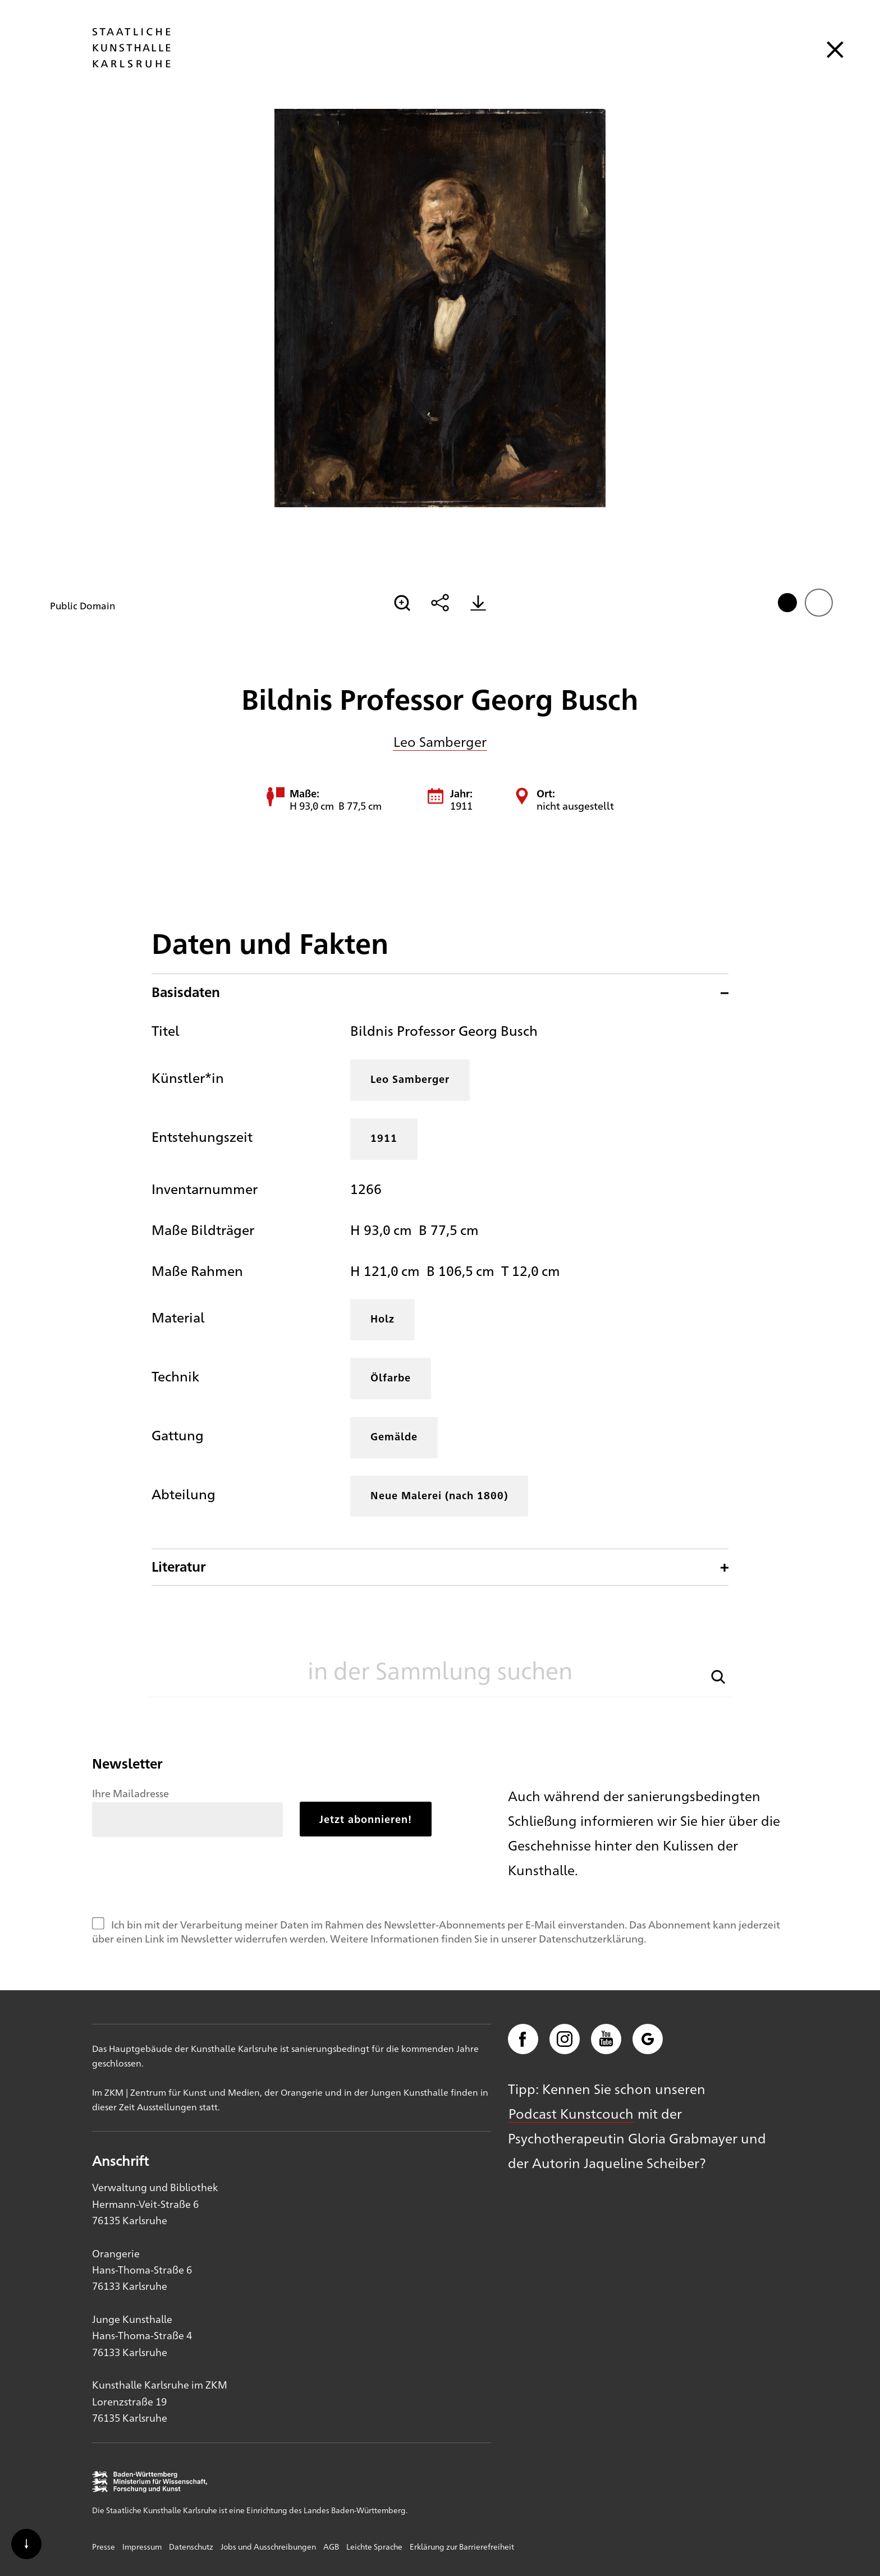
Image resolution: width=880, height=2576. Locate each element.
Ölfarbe (390, 1377)
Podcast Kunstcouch (571, 2113)
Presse (103, 2546)
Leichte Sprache (374, 2546)
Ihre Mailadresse (130, 1792)
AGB (331, 2546)
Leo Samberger (440, 741)
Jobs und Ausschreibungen (268, 2546)
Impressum (142, 2546)
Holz (382, 1318)
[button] (718, 1676)
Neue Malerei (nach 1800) (439, 1495)
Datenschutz (191, 2546)
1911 (383, 1137)
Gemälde (394, 1436)
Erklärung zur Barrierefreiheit (462, 2546)
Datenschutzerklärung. (592, 1938)
